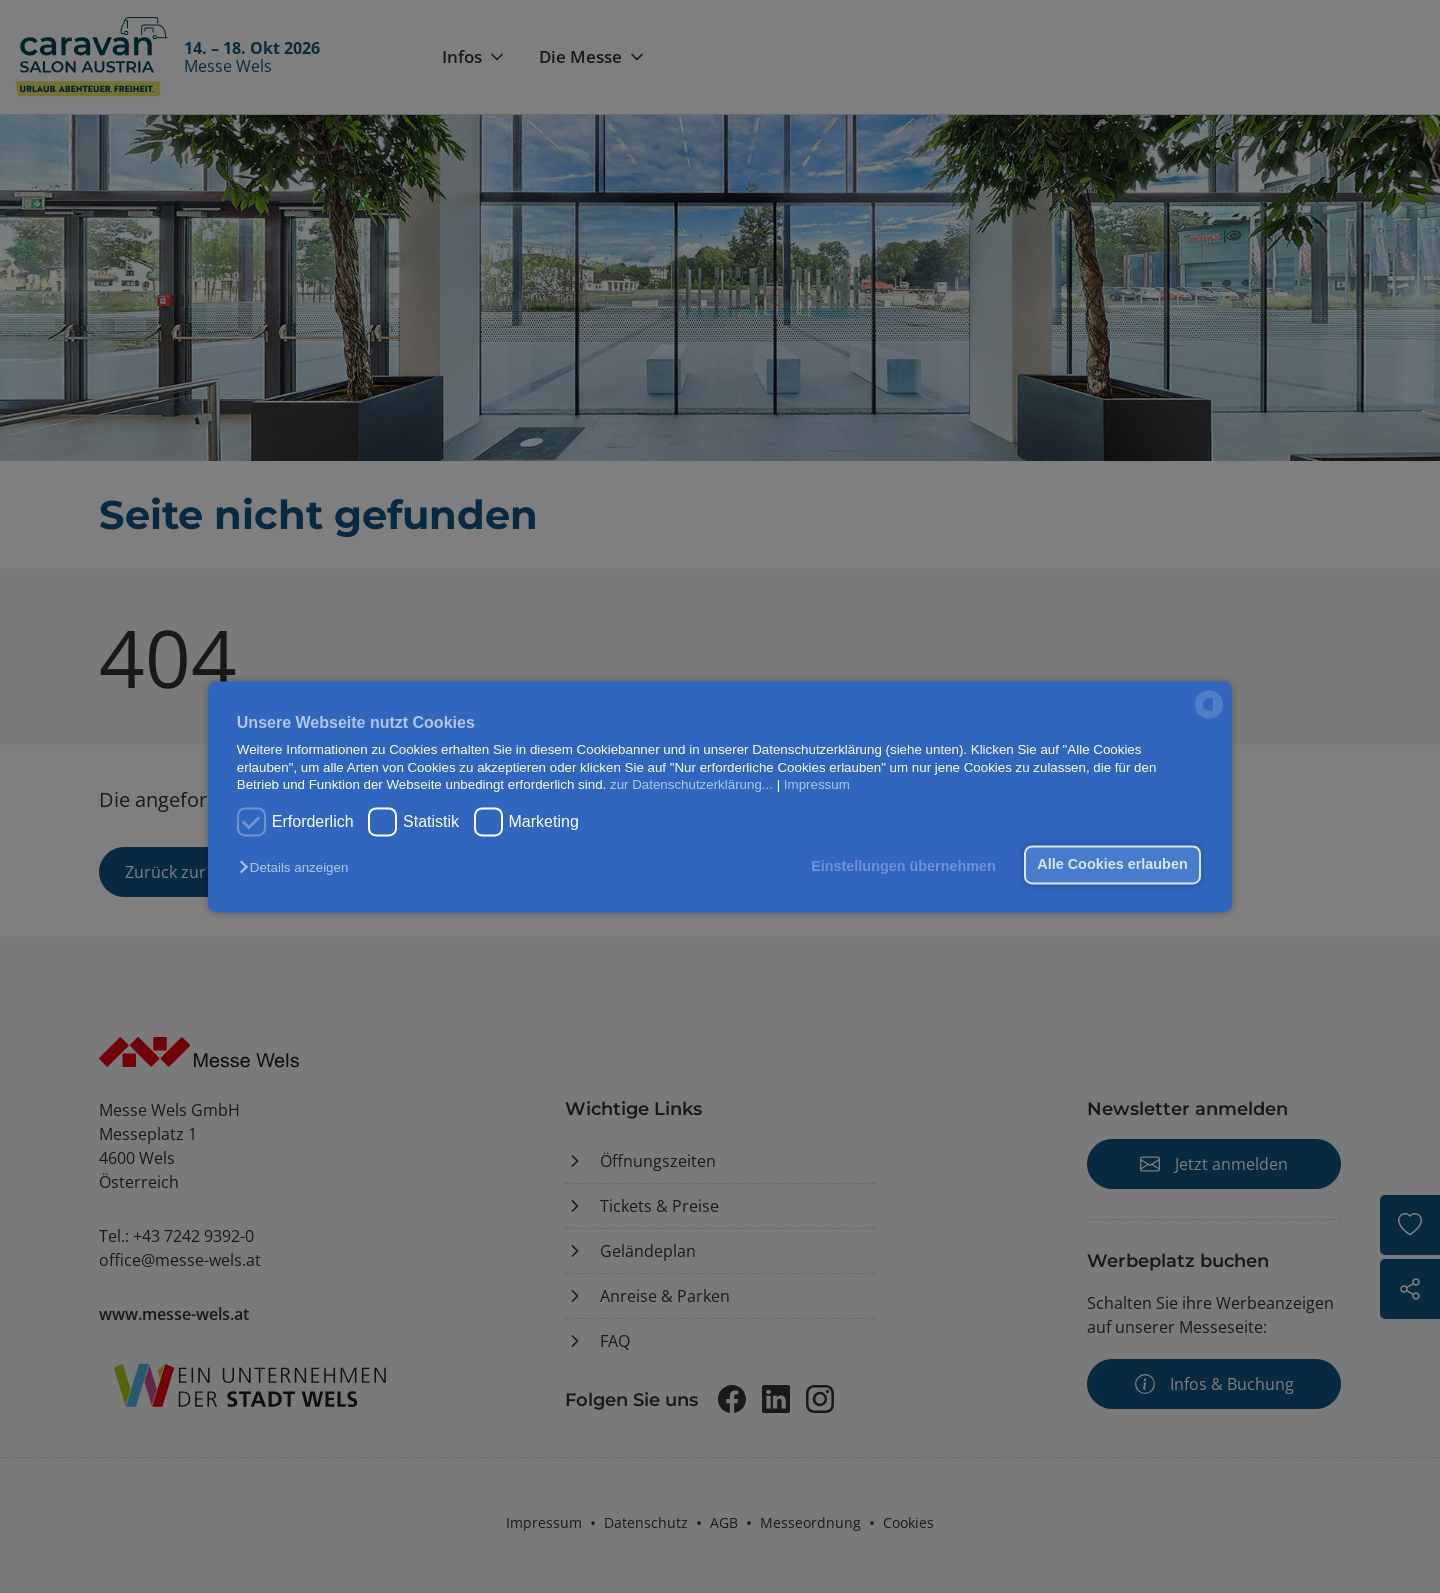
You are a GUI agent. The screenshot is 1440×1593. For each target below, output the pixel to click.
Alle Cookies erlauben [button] (1112, 865)
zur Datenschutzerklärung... (691, 784)
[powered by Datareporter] (1209, 716)
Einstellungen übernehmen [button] (903, 867)
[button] (298, 868)
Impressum (817, 784)
